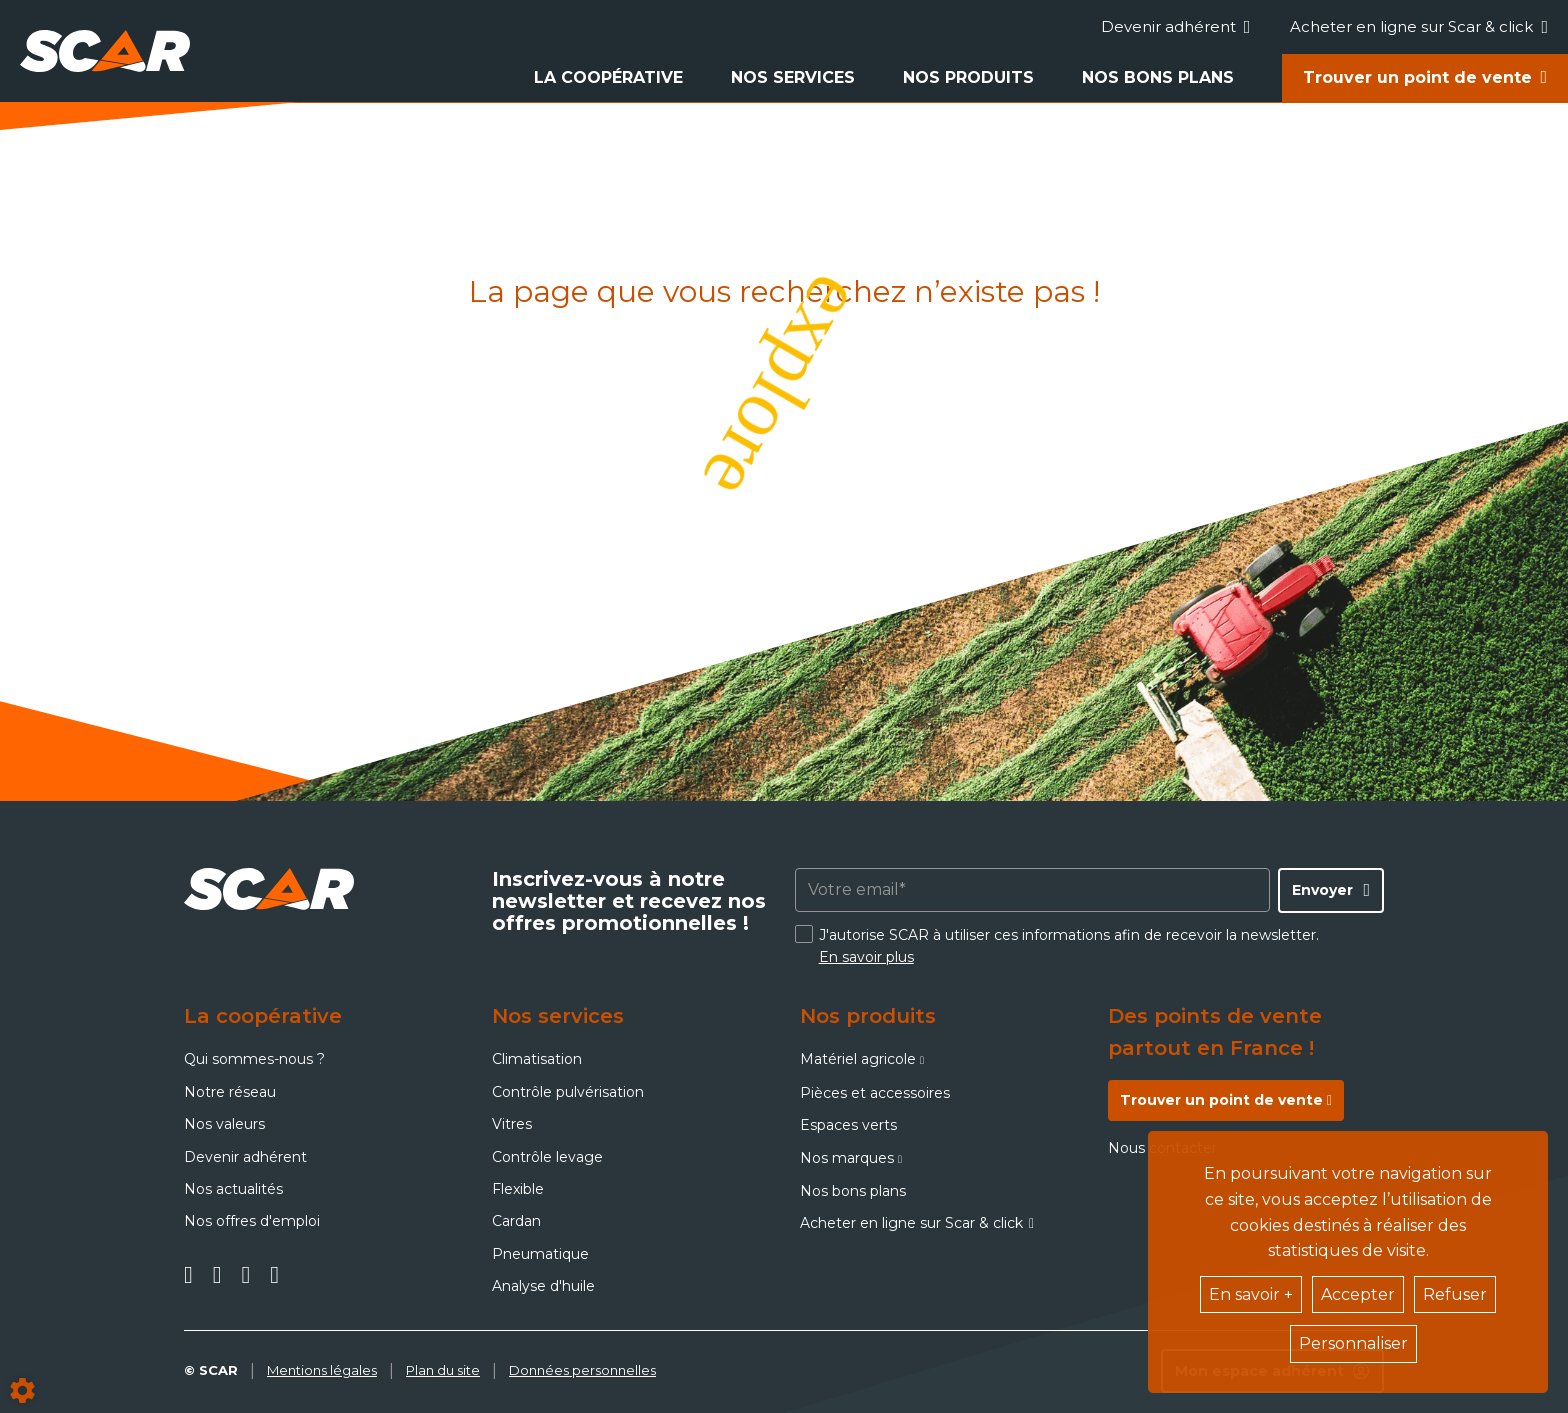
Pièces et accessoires (875, 1093)
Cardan (516, 1221)
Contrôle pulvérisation (568, 1092)
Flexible (518, 1189)
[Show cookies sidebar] (22, 1390)
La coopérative (608, 77)
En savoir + (1251, 1294)
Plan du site (443, 1370)
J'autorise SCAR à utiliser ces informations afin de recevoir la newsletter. (1069, 946)
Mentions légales (322, 1370)
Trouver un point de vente (1417, 77)
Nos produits (968, 77)
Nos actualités (233, 1189)
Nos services (793, 77)
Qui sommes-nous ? (254, 1059)
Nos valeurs (224, 1124)
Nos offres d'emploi (252, 1221)
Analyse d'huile (543, 1286)
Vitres (512, 1124)
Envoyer (1322, 890)
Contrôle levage (547, 1157)
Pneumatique (540, 1254)
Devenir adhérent (1176, 26)
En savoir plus (866, 957)
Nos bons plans (1158, 77)
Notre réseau (230, 1092)
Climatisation (537, 1059)
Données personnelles (582, 1370)
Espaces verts (848, 1125)
